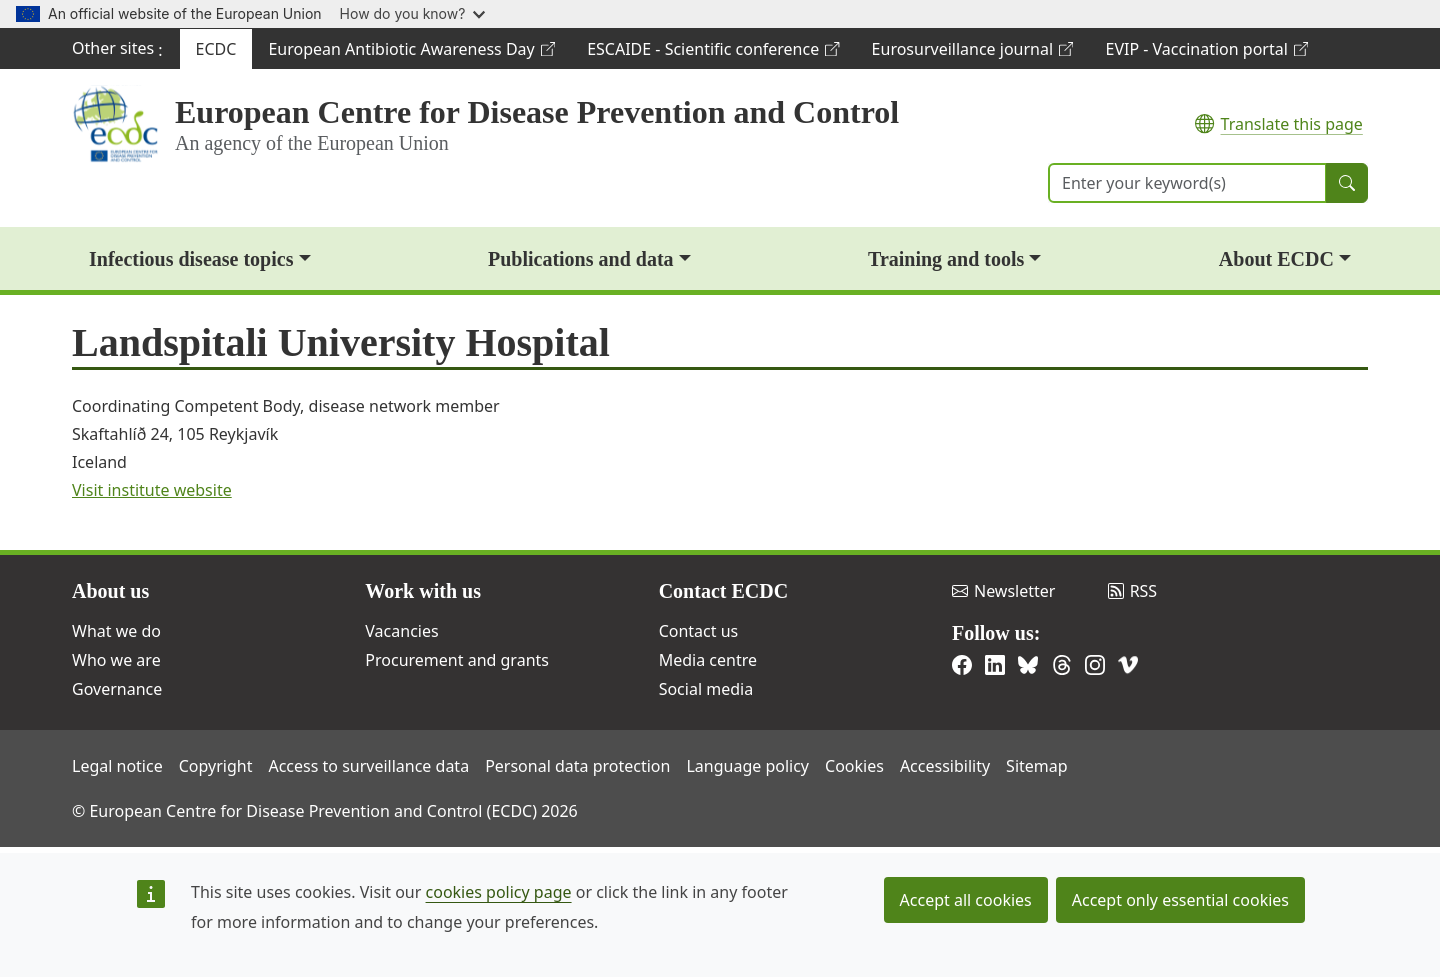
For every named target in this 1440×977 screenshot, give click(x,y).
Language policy (747, 766)
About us (110, 591)
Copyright (216, 766)
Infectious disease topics (191, 259)
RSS (1133, 591)
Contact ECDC (723, 591)
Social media (706, 689)
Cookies (854, 766)
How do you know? (413, 13)
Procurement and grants (457, 660)
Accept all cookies (966, 900)
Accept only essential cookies (1180, 900)
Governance (117, 689)
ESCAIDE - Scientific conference (712, 53)
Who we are (116, 660)
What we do (116, 631)
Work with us (423, 591)
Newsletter (1003, 591)
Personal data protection (577, 766)
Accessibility (945, 766)
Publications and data (581, 259)
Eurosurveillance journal (972, 53)
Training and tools (946, 259)
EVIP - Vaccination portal (1206, 53)
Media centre (708, 660)
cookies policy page (499, 892)
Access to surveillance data (368, 766)
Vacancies (401, 631)
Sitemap (1037, 766)
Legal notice (117, 766)
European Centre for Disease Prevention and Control (537, 112)
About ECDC (1276, 259)
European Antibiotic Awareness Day (411, 53)
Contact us (699, 631)
